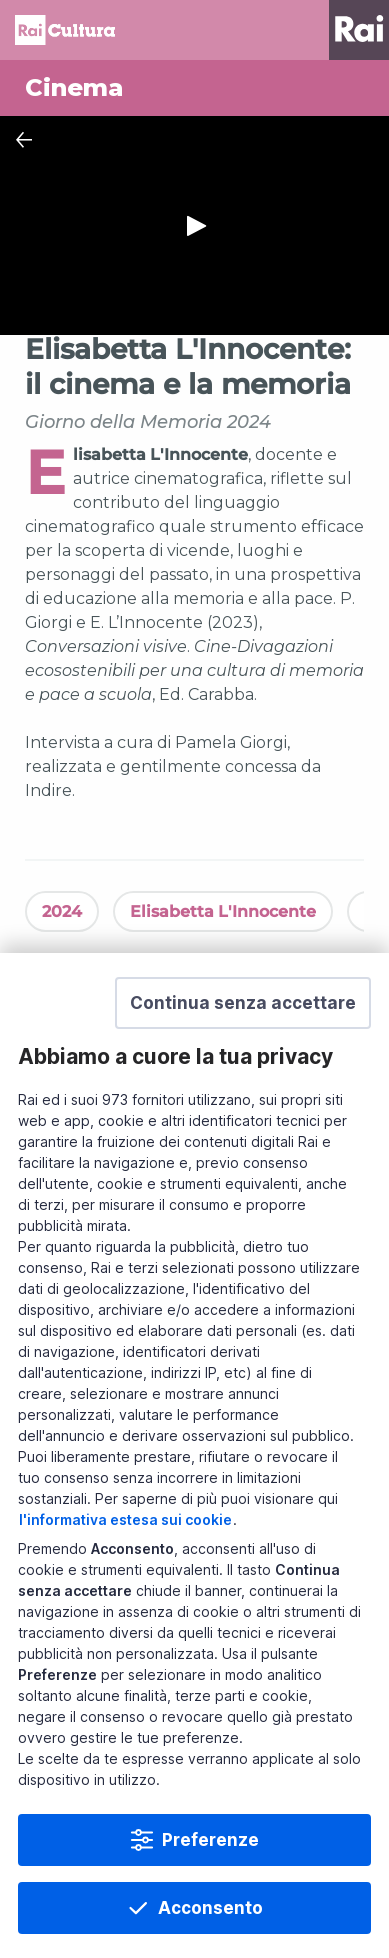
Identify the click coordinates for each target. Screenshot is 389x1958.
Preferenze (210, 1840)
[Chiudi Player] (24, 140)
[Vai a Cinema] (194, 88)
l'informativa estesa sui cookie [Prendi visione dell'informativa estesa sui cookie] (125, 1519)
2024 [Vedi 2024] (62, 911)
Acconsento (210, 1908)
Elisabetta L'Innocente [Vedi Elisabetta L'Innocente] (223, 911)
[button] (243, 1003)
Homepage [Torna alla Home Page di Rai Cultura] (65, 30)
